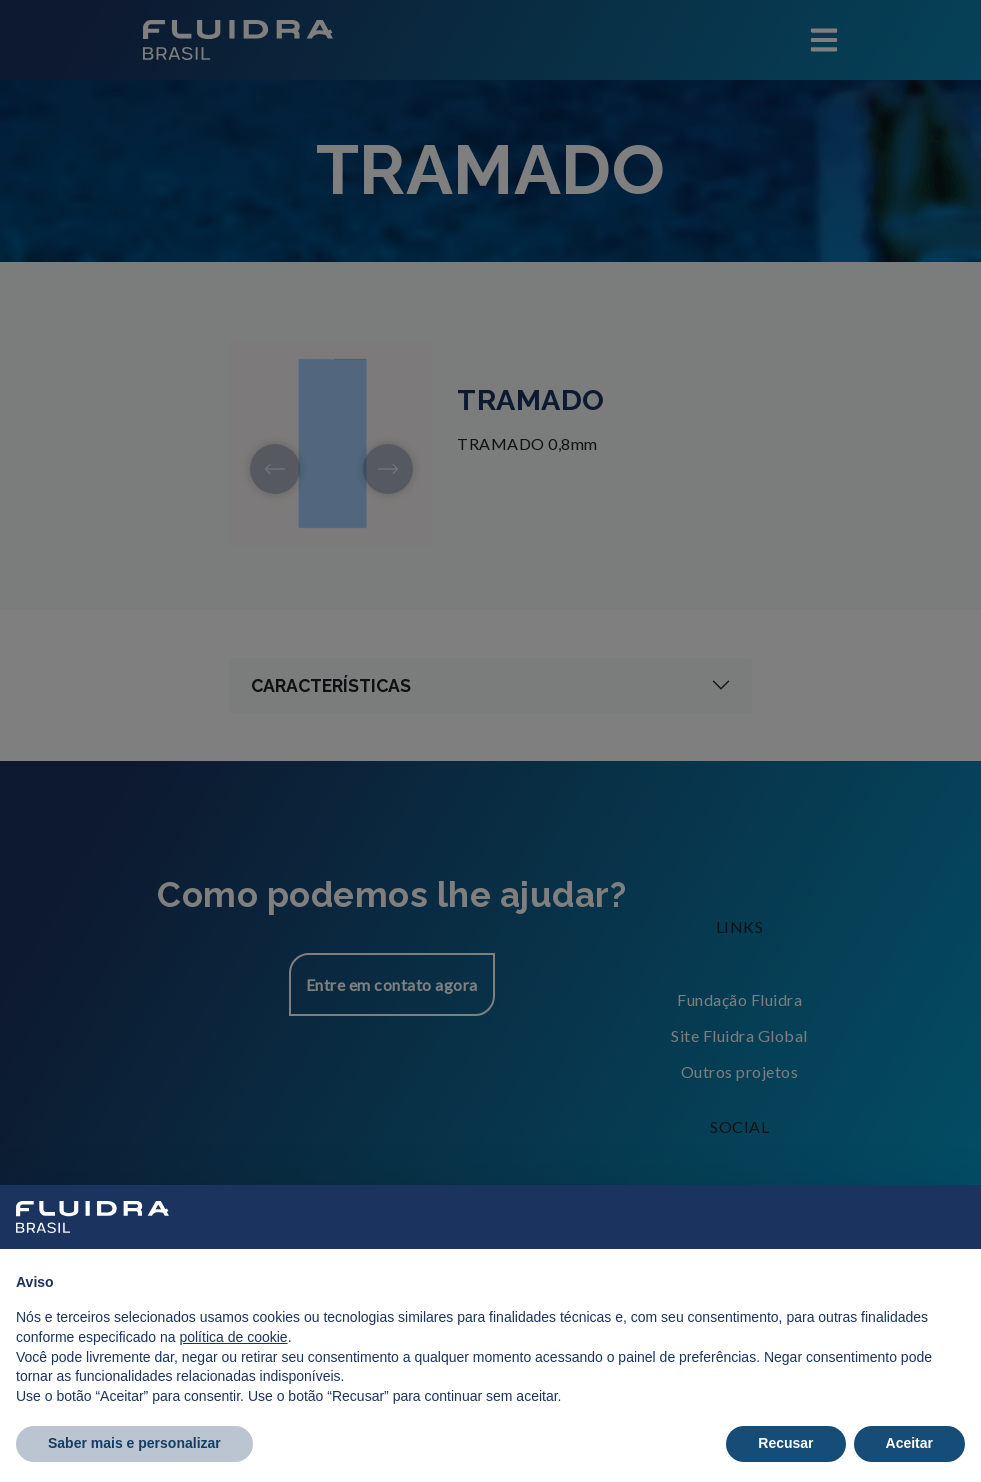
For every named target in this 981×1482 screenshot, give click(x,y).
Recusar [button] (785, 1443)
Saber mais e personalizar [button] (134, 1443)
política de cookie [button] (233, 1337)
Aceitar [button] (909, 1443)
